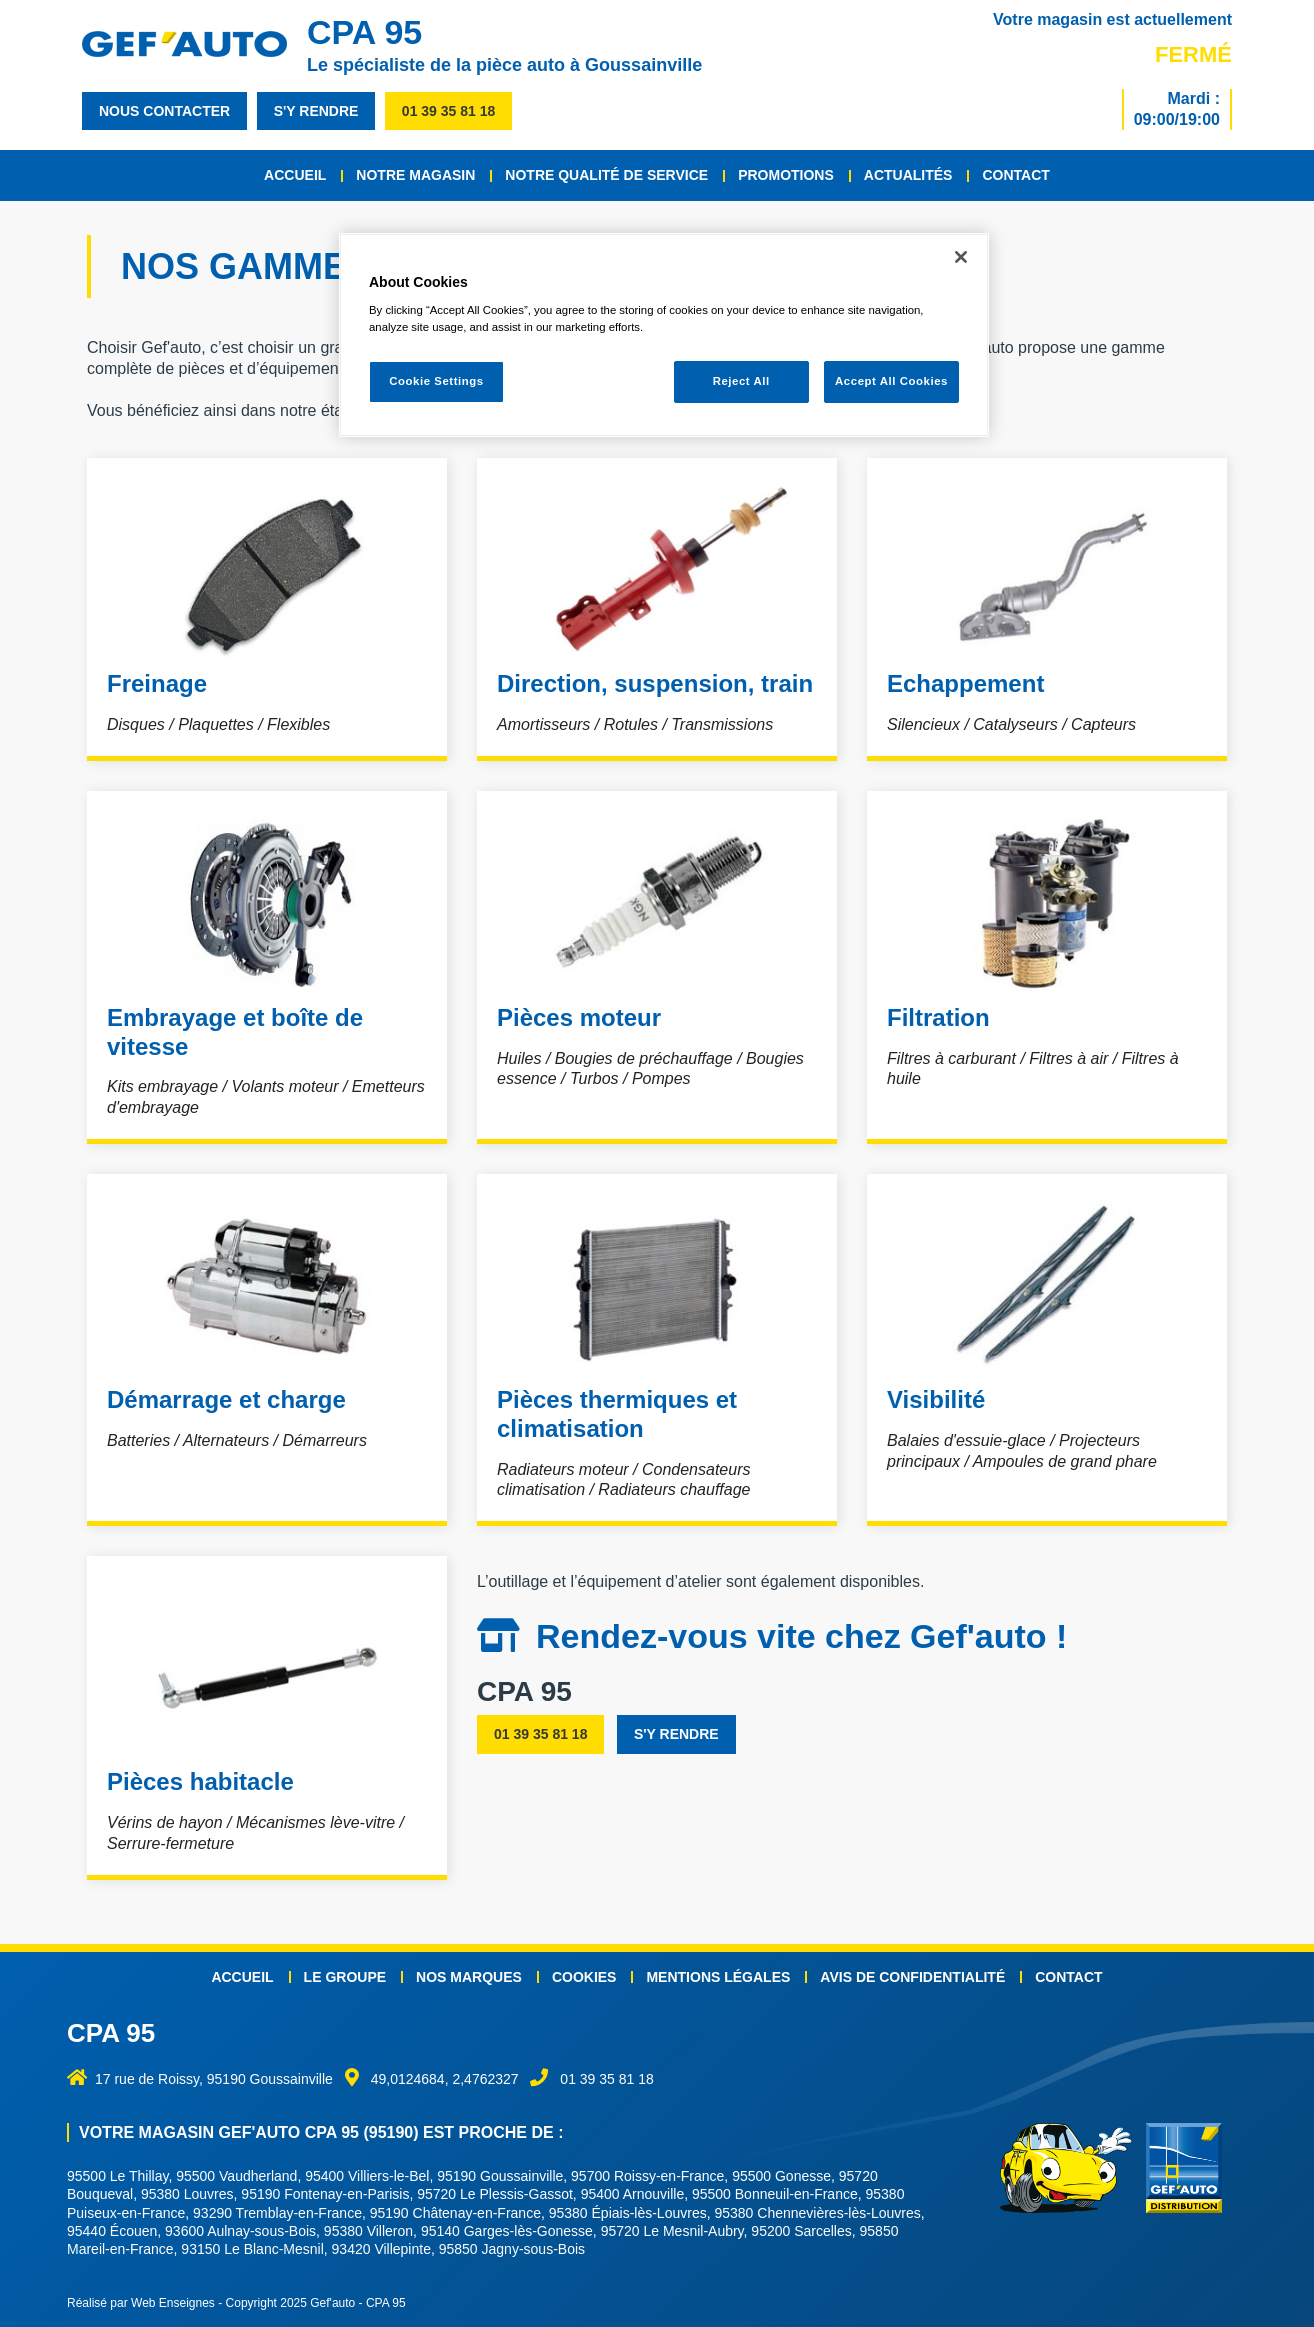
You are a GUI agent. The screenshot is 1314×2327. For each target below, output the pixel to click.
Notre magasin (415, 175)
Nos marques (469, 1977)
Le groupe (345, 1977)
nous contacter (164, 111)
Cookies (584, 1977)
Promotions (786, 175)
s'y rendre (316, 111)
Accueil (295, 175)
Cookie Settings (436, 381)
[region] (664, 335)
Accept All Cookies (891, 381)
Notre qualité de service (606, 175)
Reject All (741, 381)
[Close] (961, 257)
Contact (1015, 175)
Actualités (908, 175)
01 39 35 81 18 (448, 111)
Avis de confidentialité (912, 1977)
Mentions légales (718, 1977)
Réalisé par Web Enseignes (141, 2303)
